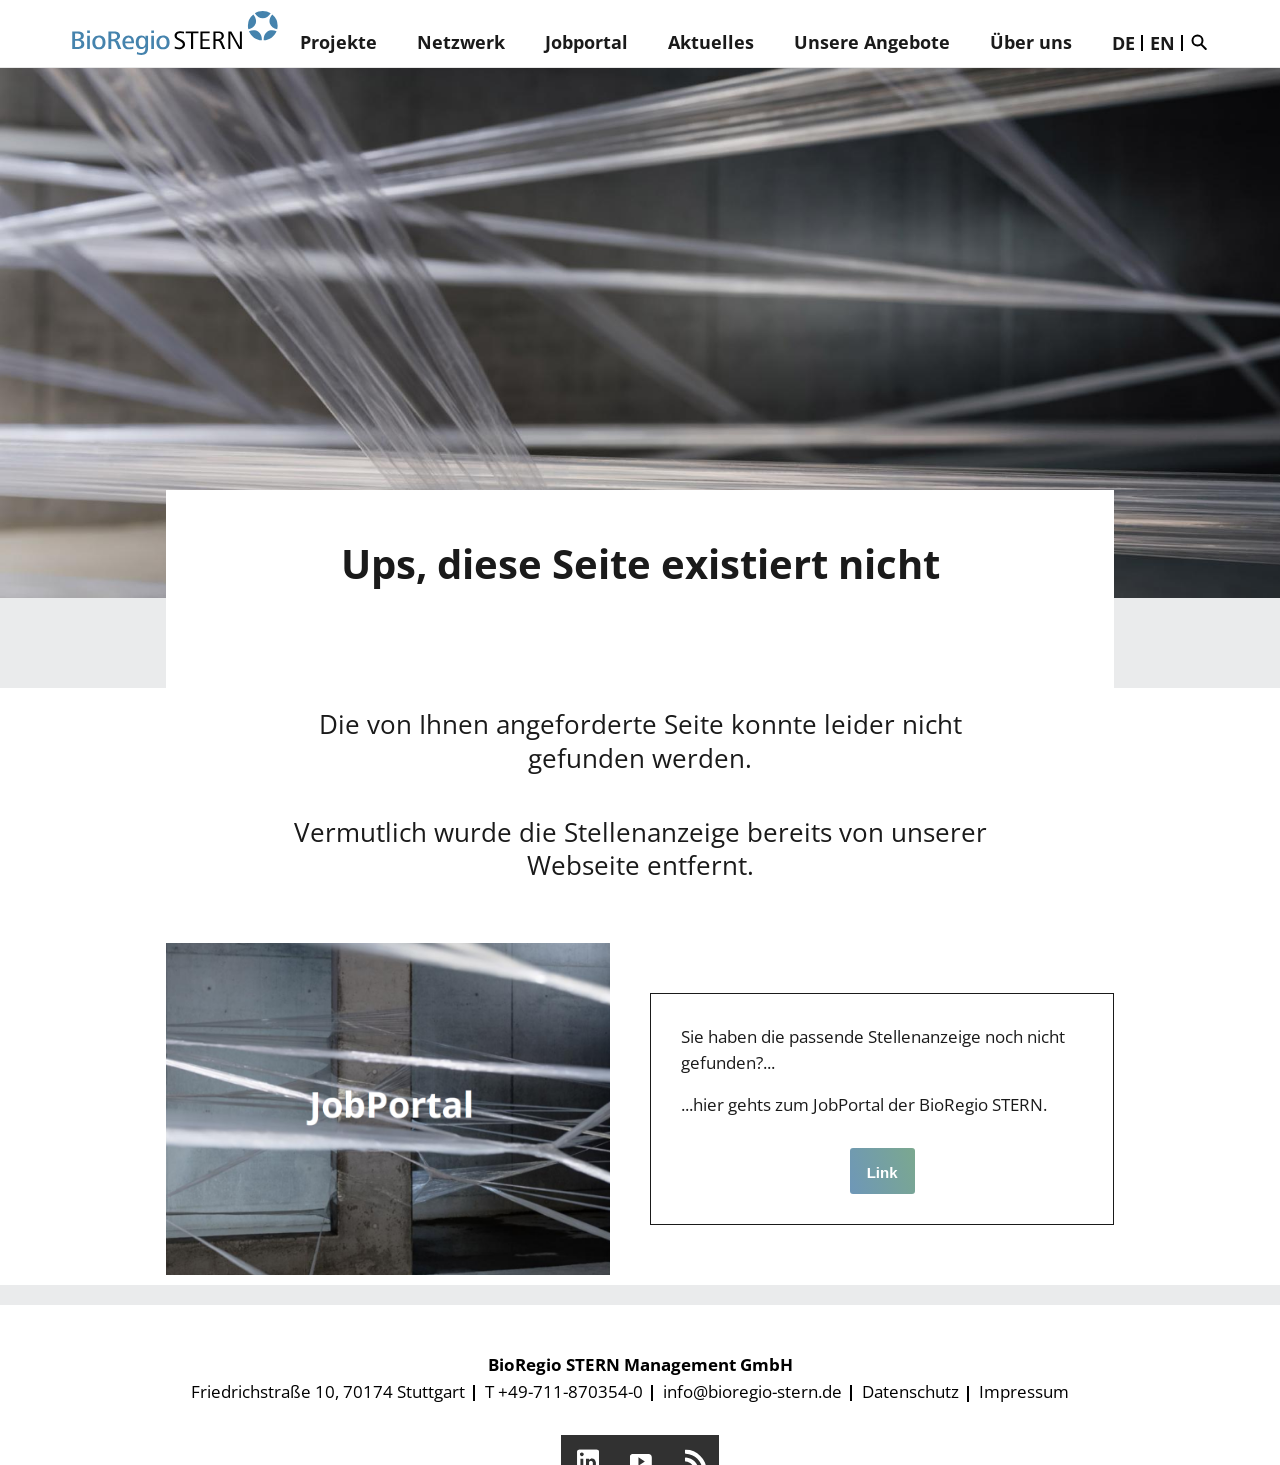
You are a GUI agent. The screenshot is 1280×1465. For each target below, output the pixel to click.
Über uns (1031, 42)
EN (1162, 43)
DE (1123, 43)
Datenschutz (910, 1391)
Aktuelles (711, 42)
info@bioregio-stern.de (752, 1391)
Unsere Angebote (872, 42)
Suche (1204, 42)
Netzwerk (461, 42)
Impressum (1024, 1391)
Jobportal (586, 42)
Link (882, 1172)
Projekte (338, 42)
